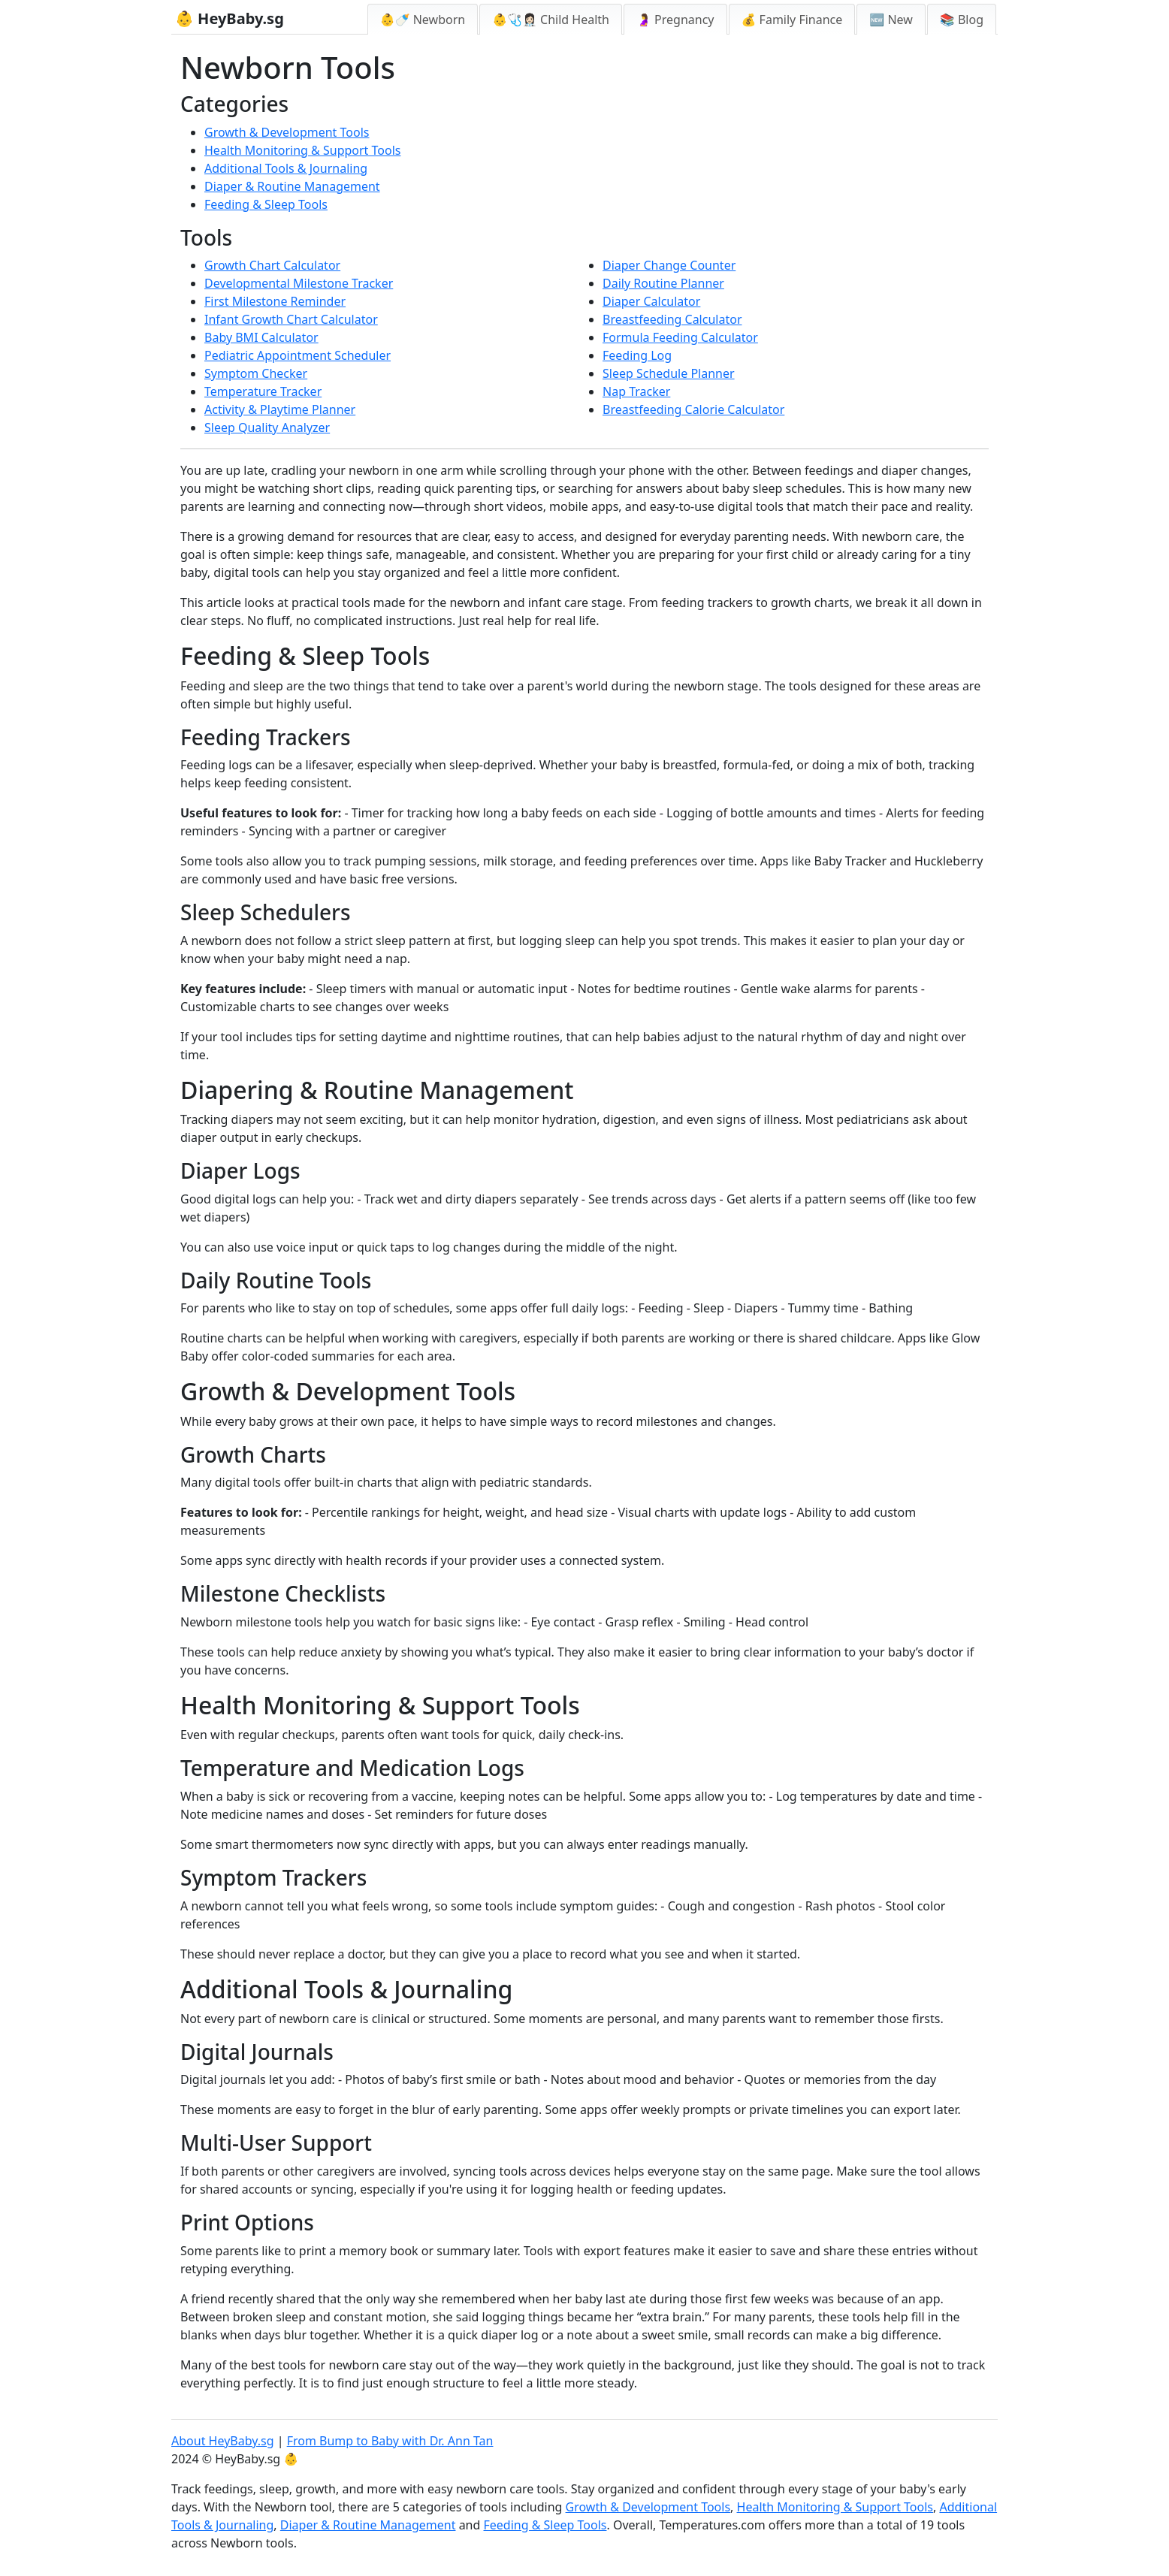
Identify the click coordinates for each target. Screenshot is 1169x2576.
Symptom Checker (255, 373)
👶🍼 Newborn (422, 19)
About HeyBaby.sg (222, 2441)
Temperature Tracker (263, 391)
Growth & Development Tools (287, 132)
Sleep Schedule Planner (669, 373)
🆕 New (891, 19)
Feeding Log (637, 355)
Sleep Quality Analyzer (267, 427)
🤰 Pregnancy (675, 19)
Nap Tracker (636, 391)
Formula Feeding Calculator (680, 337)
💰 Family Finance (792, 19)
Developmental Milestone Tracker (298, 283)
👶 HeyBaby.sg (229, 18)
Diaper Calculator (651, 301)
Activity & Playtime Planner (279, 409)
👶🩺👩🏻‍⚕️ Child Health (550, 19)
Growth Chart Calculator (272, 265)
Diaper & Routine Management (292, 186)
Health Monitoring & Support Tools (302, 150)
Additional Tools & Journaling (285, 168)
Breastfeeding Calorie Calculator (693, 409)
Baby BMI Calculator (261, 337)
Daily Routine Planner (663, 283)
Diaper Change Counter (669, 265)
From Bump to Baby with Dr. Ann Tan (390, 2441)
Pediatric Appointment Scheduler (297, 355)
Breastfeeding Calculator (672, 319)
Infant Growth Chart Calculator (291, 319)
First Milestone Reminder (275, 301)
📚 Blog (961, 19)
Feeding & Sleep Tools (266, 204)
